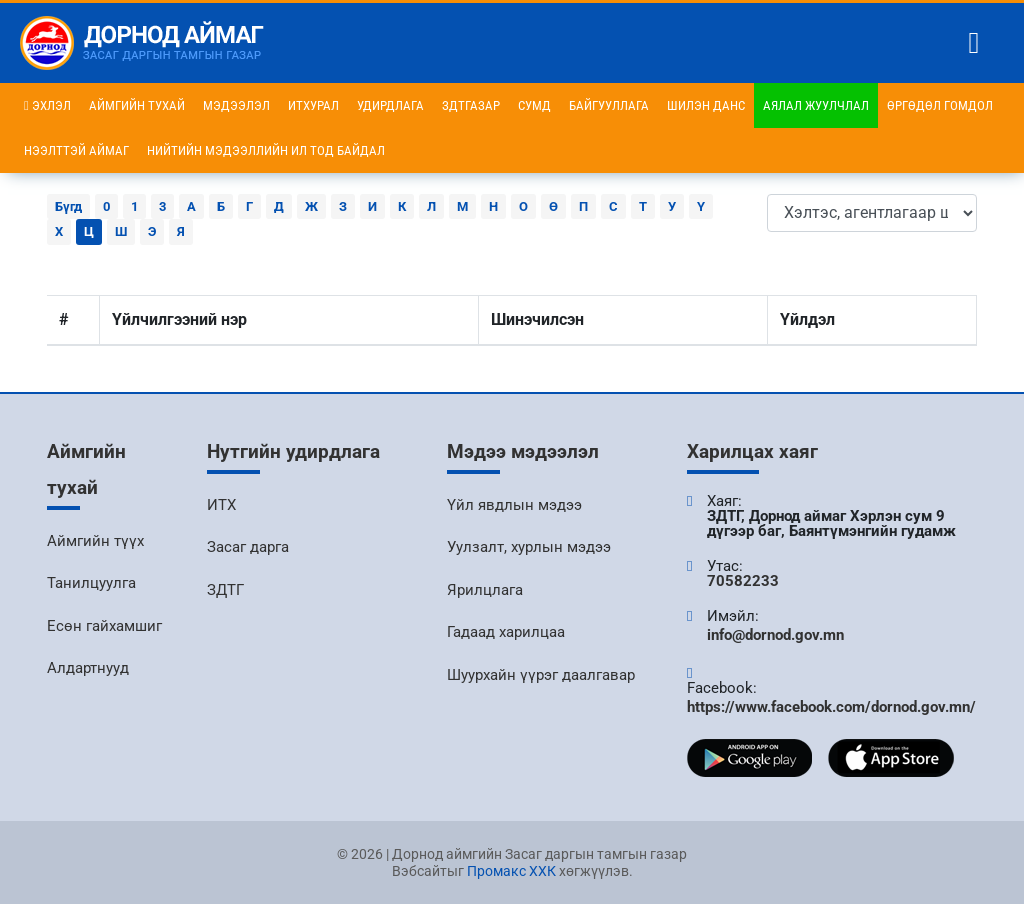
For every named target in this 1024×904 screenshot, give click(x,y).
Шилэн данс (706, 105)
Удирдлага (390, 105)
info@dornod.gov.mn (775, 635)
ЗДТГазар (471, 105)
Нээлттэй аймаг (76, 150)
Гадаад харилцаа (506, 632)
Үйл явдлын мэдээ (514, 505)
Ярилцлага (485, 590)
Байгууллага (609, 105)
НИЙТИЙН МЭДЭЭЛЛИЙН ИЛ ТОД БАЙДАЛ (266, 150)
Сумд (534, 105)
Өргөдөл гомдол (940, 105)
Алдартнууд (88, 668)
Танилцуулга (91, 583)
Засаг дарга (248, 547)
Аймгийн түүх (95, 541)
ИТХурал (313, 105)
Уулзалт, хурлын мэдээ (529, 547)
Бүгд (68, 206)
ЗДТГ (225, 590)
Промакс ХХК (511, 871)
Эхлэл (47, 105)
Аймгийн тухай (137, 105)
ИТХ (221, 505)
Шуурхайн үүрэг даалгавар (541, 675)
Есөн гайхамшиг (104, 626)
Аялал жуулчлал (816, 105)
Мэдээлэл (236, 105)
